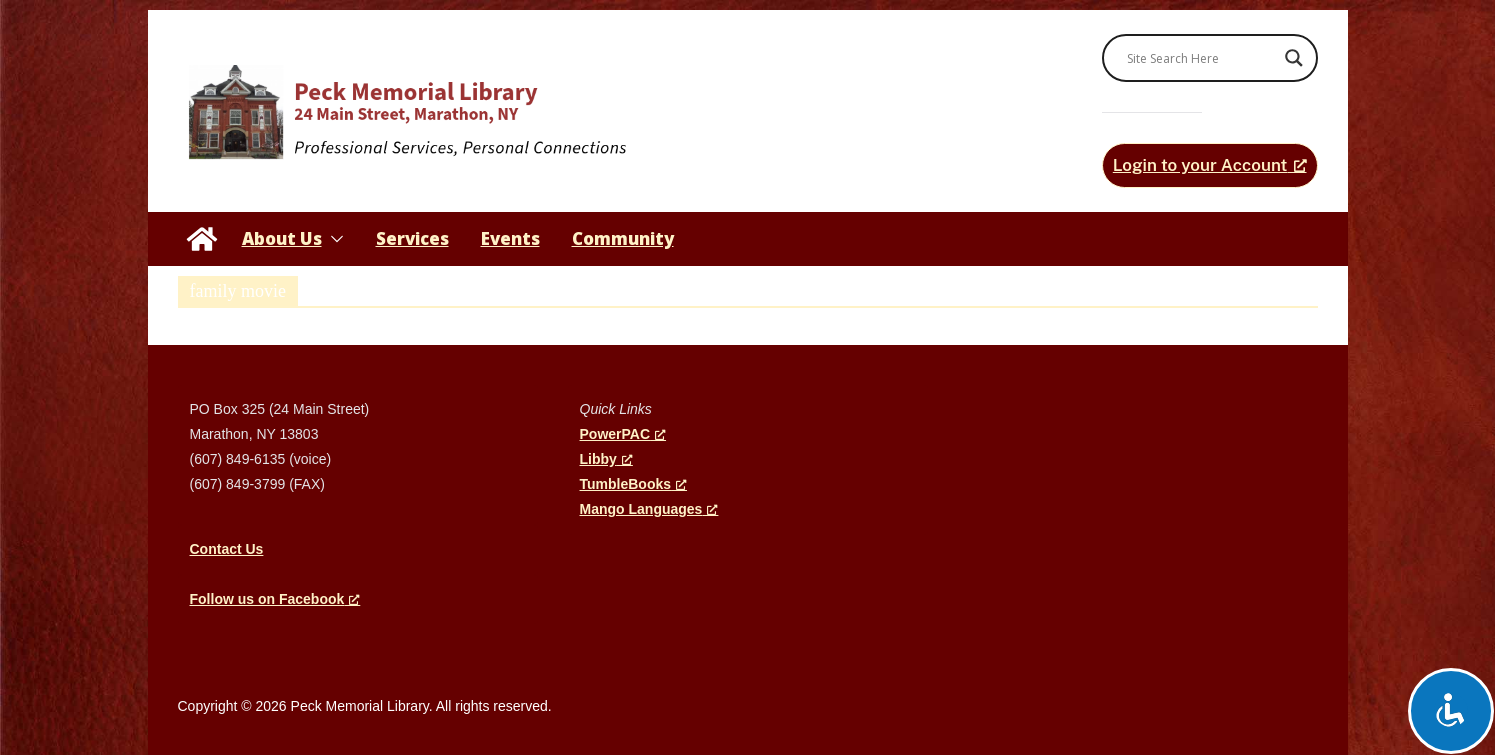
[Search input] (1201, 58)
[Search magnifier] (1294, 58)
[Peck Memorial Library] (202, 239)
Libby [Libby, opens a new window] (606, 459)
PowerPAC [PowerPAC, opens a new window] (623, 434)
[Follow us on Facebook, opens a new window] (275, 599)
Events (510, 238)
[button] (333, 239)
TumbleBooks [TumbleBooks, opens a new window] (634, 484)
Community (623, 238)
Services (412, 238)
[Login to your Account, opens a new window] (1210, 165)
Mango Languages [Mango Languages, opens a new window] (649, 509)
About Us (282, 238)
